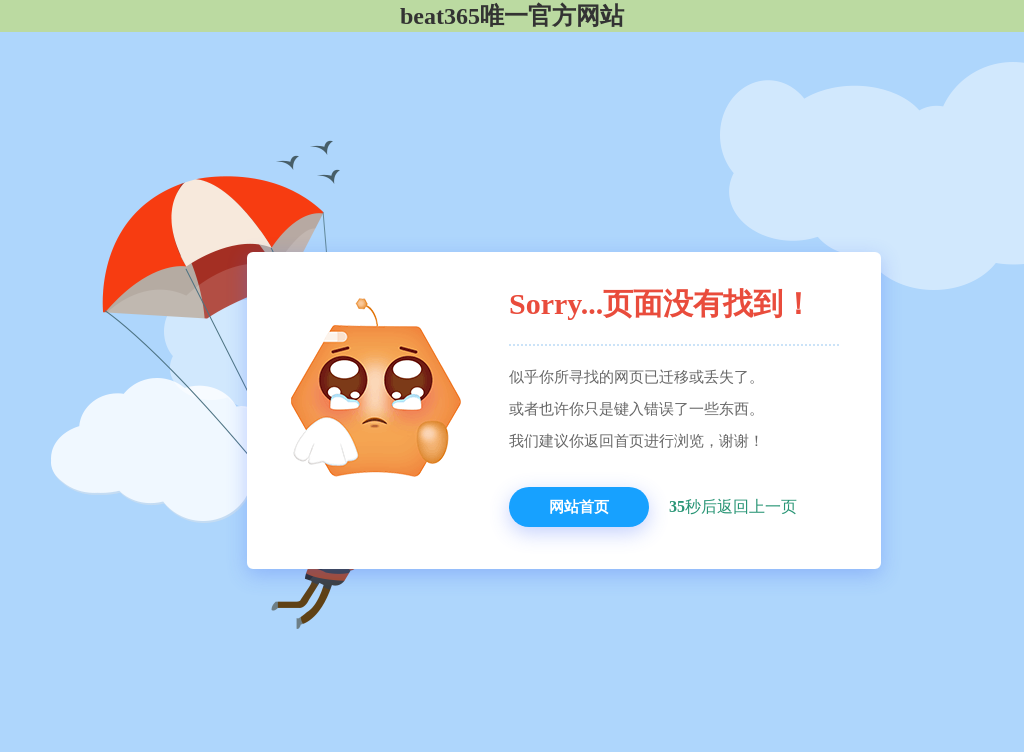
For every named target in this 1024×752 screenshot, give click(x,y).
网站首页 (579, 507)
